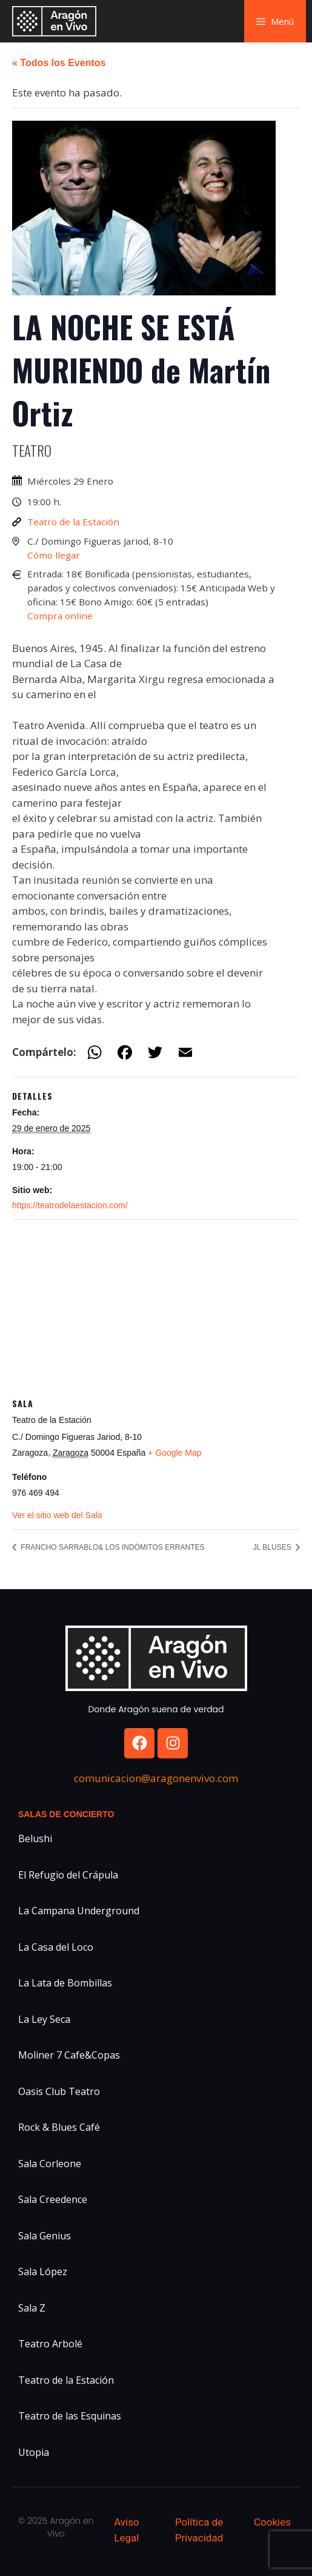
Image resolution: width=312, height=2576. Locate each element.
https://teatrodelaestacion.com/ (70, 1205)
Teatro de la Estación (73, 522)
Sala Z (31, 2308)
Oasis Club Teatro (59, 2091)
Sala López (42, 2271)
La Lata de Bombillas (65, 1982)
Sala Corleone (49, 2163)
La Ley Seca (44, 2019)
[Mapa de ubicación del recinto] (156, 1307)
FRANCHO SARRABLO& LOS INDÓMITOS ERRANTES (112, 1547)
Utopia (33, 2452)
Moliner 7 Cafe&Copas (69, 2055)
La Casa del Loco (55, 1947)
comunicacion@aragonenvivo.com (156, 1778)
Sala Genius (44, 2235)
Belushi (35, 1838)
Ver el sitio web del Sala (57, 1515)
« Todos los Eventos (58, 63)
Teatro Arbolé (50, 2343)
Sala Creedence (52, 2199)
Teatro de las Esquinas (69, 2416)
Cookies (272, 2522)
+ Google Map (174, 1453)
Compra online (60, 616)
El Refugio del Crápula (68, 1875)
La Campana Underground (78, 1910)
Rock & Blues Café (59, 2127)
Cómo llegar (53, 555)
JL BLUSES (273, 1547)
